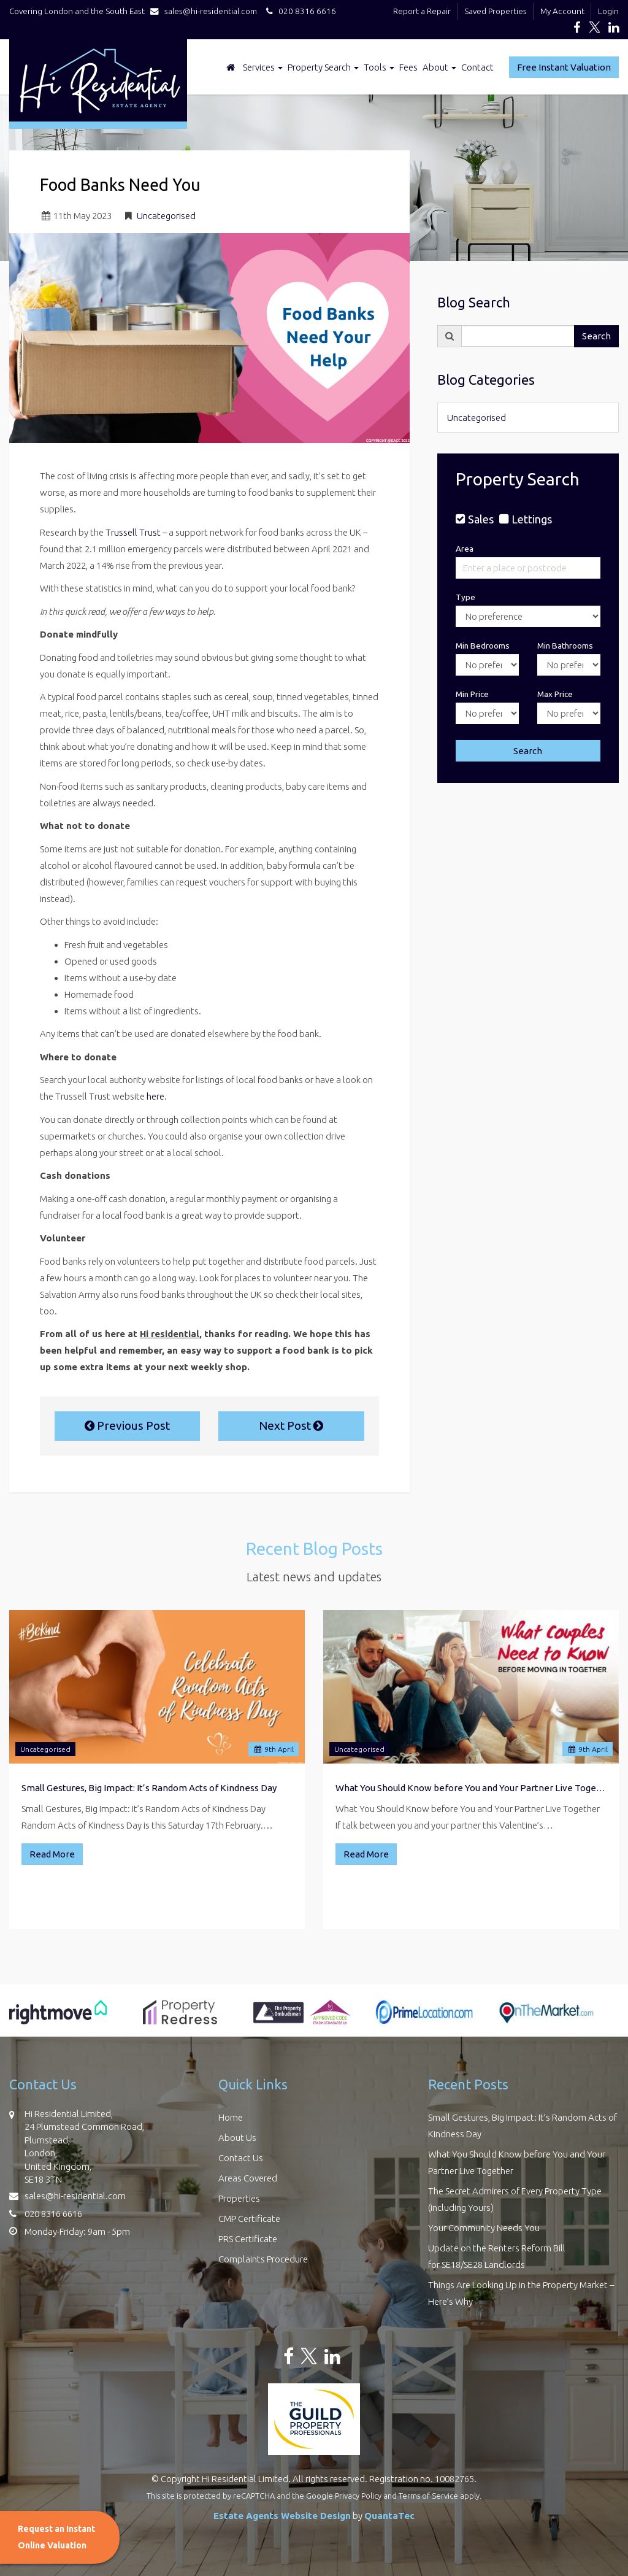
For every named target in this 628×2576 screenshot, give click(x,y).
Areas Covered (247, 2178)
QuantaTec (389, 2515)
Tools (379, 67)
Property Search (323, 67)
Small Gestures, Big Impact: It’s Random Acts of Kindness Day (149, 1788)
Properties (239, 2198)
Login (608, 11)
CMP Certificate (249, 2218)
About (439, 67)
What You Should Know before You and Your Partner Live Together (471, 1788)
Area (464, 548)
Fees (408, 67)
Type (465, 597)
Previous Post (127, 1425)
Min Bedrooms (483, 645)
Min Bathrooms (565, 645)
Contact (477, 67)
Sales (481, 519)
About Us (237, 2137)
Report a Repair (422, 11)
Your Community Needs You (484, 2228)
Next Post (291, 1425)
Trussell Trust (133, 532)
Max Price (555, 694)
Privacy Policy (358, 2495)
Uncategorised (166, 215)
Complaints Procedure (263, 2259)
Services (263, 67)
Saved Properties (495, 11)
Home (230, 2117)
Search (596, 336)
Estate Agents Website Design (282, 2515)
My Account (562, 11)
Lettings (531, 519)
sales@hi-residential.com (206, 11)
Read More (52, 1854)
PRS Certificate (247, 2239)
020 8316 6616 (299, 11)
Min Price (472, 694)
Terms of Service (428, 2495)
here (155, 1096)
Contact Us (240, 2158)
